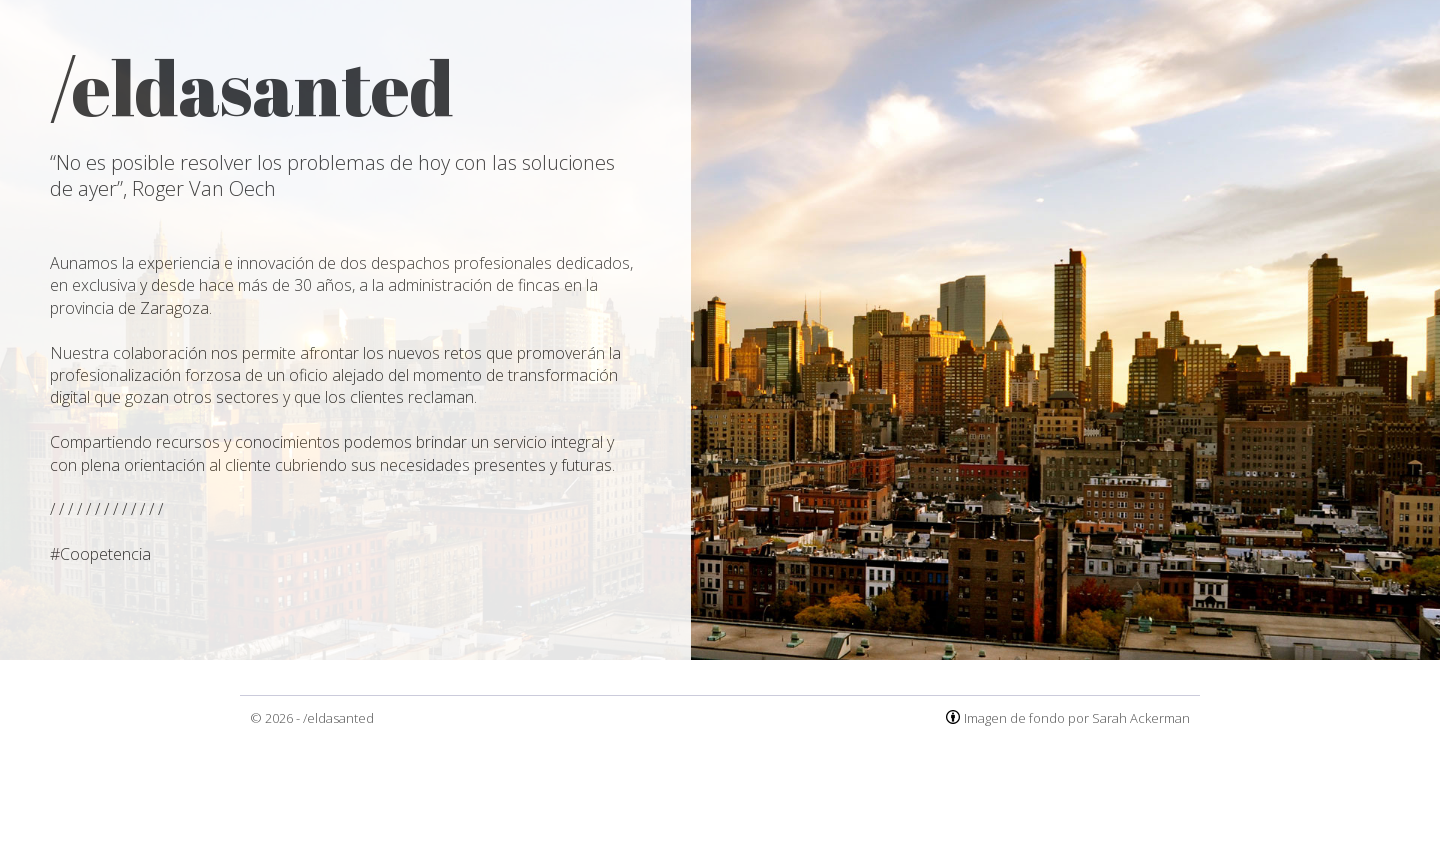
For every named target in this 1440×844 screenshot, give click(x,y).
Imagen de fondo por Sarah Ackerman (1077, 718)
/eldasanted (338, 718)
